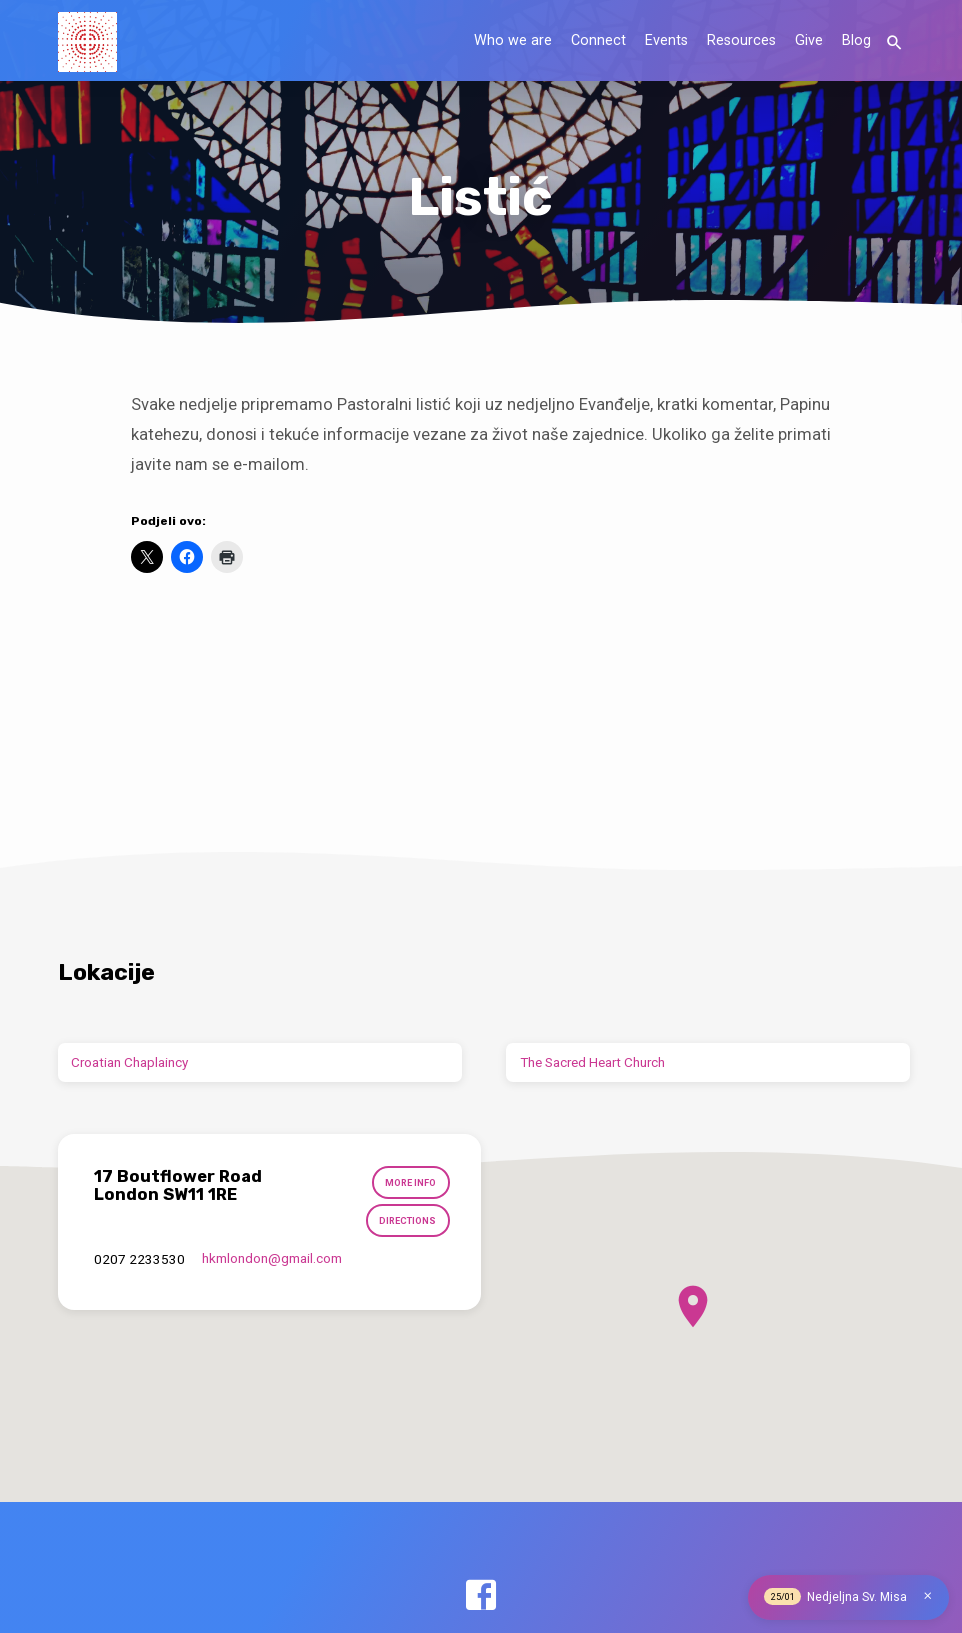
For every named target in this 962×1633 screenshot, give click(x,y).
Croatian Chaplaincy (129, 1062)
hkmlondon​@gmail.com (272, 1259)
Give (809, 40)
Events (666, 40)
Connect (598, 40)
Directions (408, 1221)
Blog (856, 40)
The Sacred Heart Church (592, 1062)
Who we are (513, 40)
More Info (411, 1183)
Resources (741, 40)
